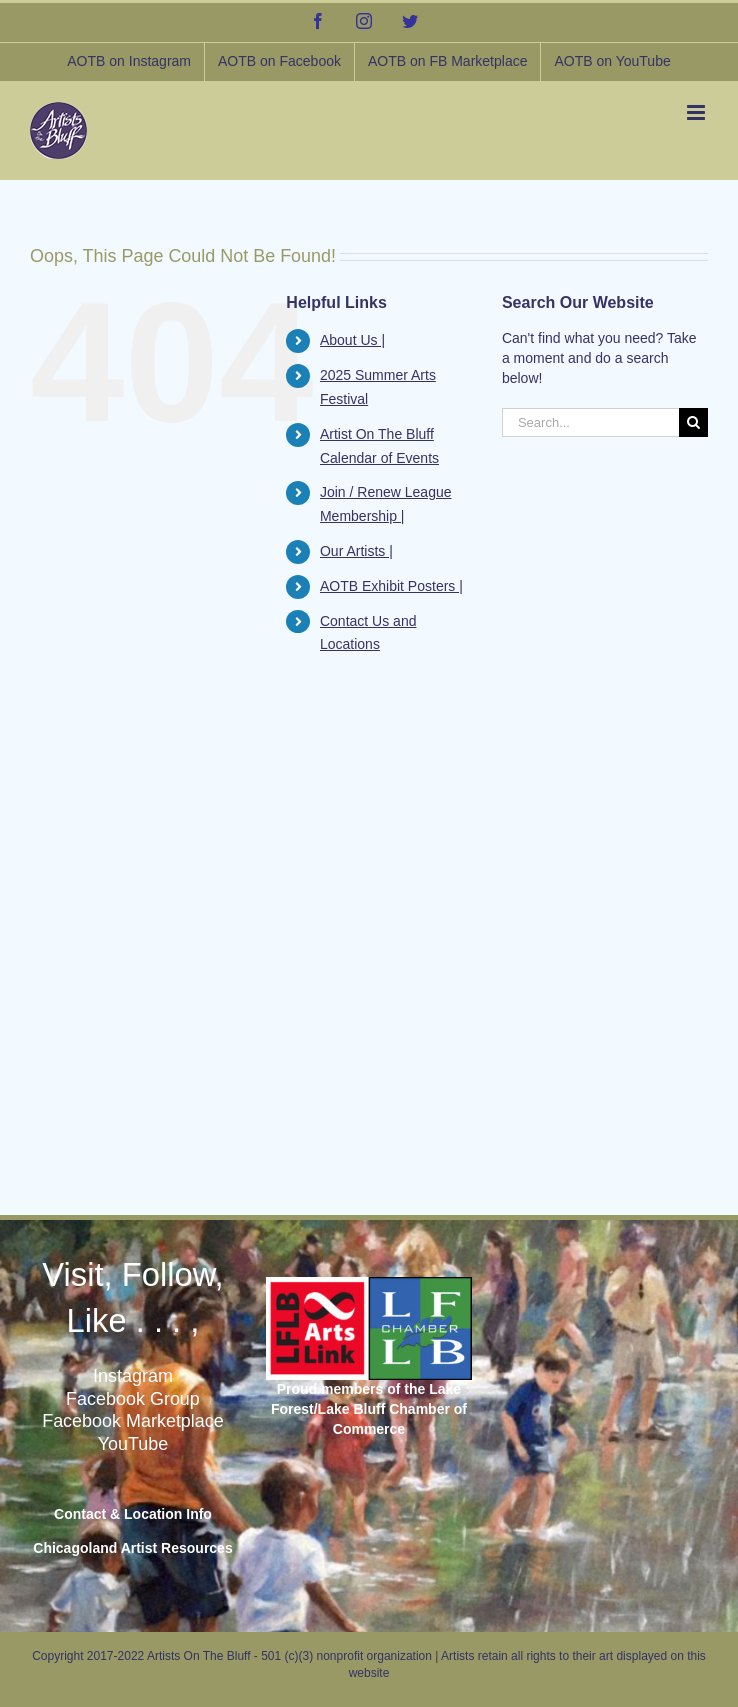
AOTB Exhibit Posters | (391, 586)
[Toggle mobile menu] (697, 112)
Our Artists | (356, 551)
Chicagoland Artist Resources (132, 1548)
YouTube (133, 1444)
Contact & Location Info (133, 1514)
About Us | (352, 340)
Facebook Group (133, 1399)
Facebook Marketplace (133, 1421)
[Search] (693, 422)
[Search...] (590, 422)
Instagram (133, 1376)
